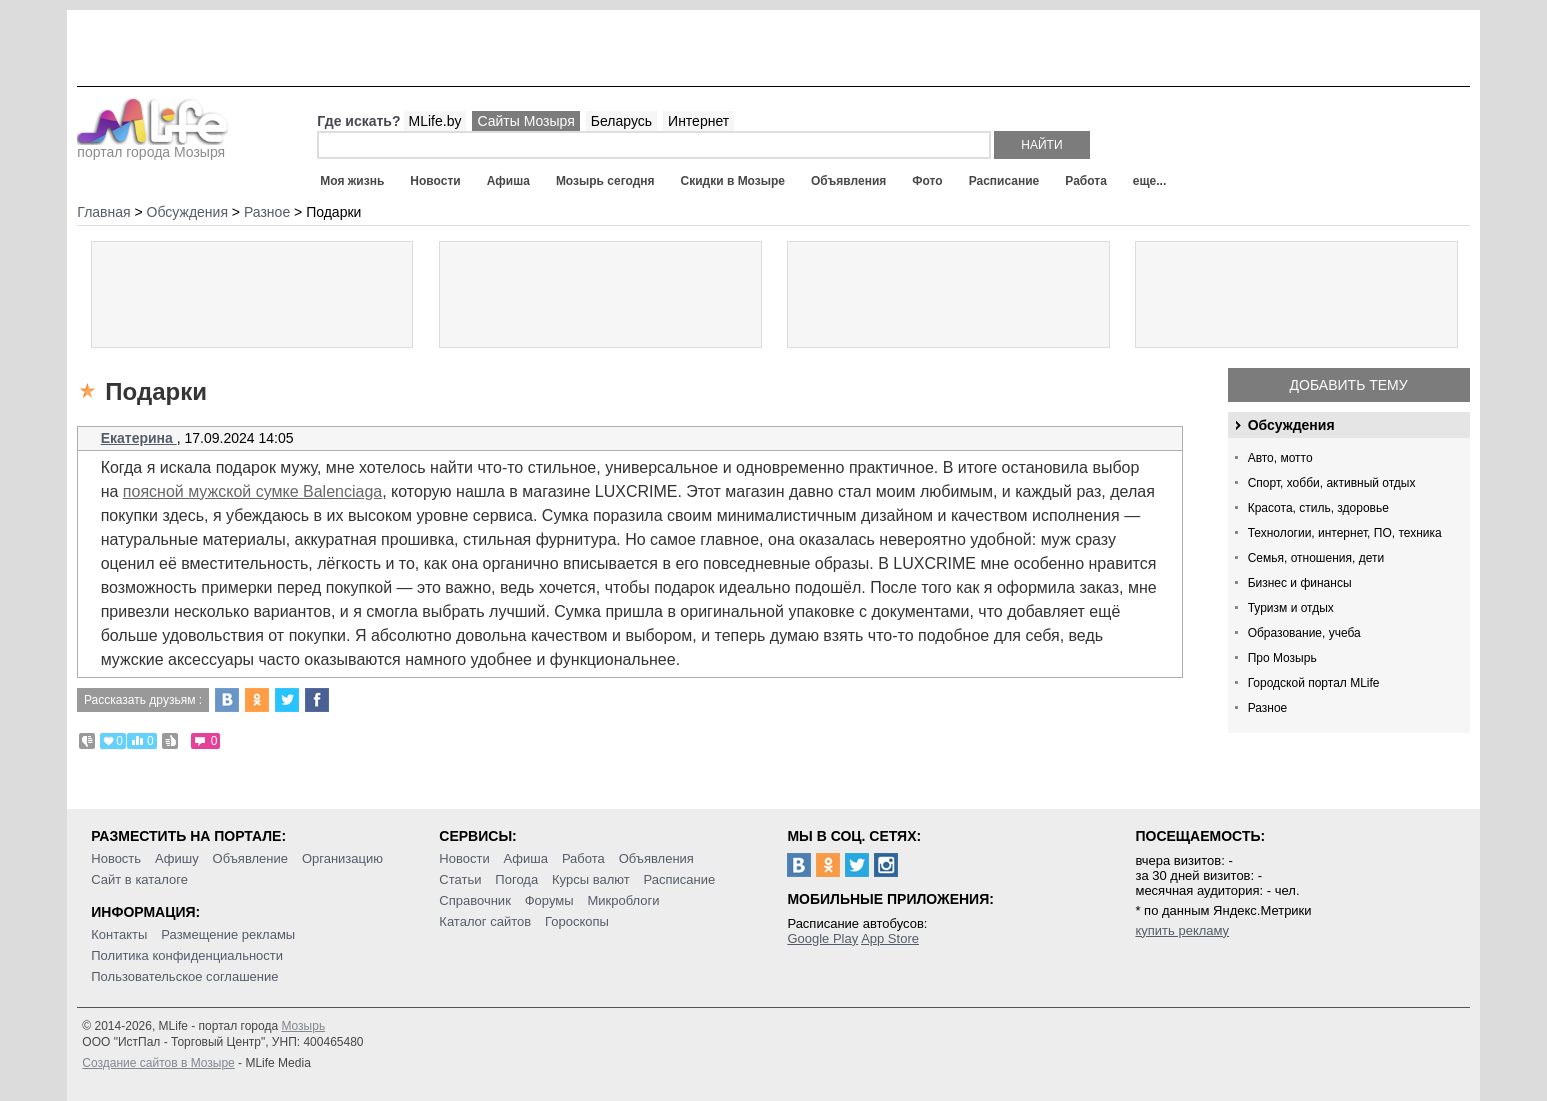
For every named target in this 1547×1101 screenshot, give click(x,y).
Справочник (475, 900)
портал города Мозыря (152, 146)
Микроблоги (623, 900)
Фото (927, 181)
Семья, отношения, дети (1316, 558)
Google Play (822, 938)
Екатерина (139, 438)
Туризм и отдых (1291, 608)
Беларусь (621, 121)
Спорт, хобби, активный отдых (1332, 483)
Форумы (549, 900)
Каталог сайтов (485, 921)
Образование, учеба (1304, 633)
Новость (116, 858)
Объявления (848, 181)
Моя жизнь (352, 181)
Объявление (250, 858)
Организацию (342, 858)
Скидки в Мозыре (733, 181)
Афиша (508, 181)
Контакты (119, 934)
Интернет (698, 121)
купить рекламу (1182, 930)
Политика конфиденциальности (187, 955)
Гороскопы (577, 921)
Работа (1086, 181)
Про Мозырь (1282, 658)
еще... (1149, 181)
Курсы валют (591, 879)
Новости (435, 181)
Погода (516, 879)
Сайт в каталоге (139, 879)
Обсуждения (1291, 425)
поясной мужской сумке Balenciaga (252, 491)
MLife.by (435, 121)
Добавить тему (1349, 385)
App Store (890, 938)
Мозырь (303, 1026)
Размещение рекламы (228, 934)
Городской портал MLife (1314, 683)
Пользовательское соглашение (184, 976)
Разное (1268, 708)
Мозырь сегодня (605, 181)
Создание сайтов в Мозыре (158, 1063)
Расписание (1004, 181)
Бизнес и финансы (1300, 583)
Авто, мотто (1280, 458)
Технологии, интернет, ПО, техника (1345, 533)
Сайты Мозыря (525, 121)
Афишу (177, 858)
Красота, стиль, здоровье (1318, 508)
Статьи (460, 879)
